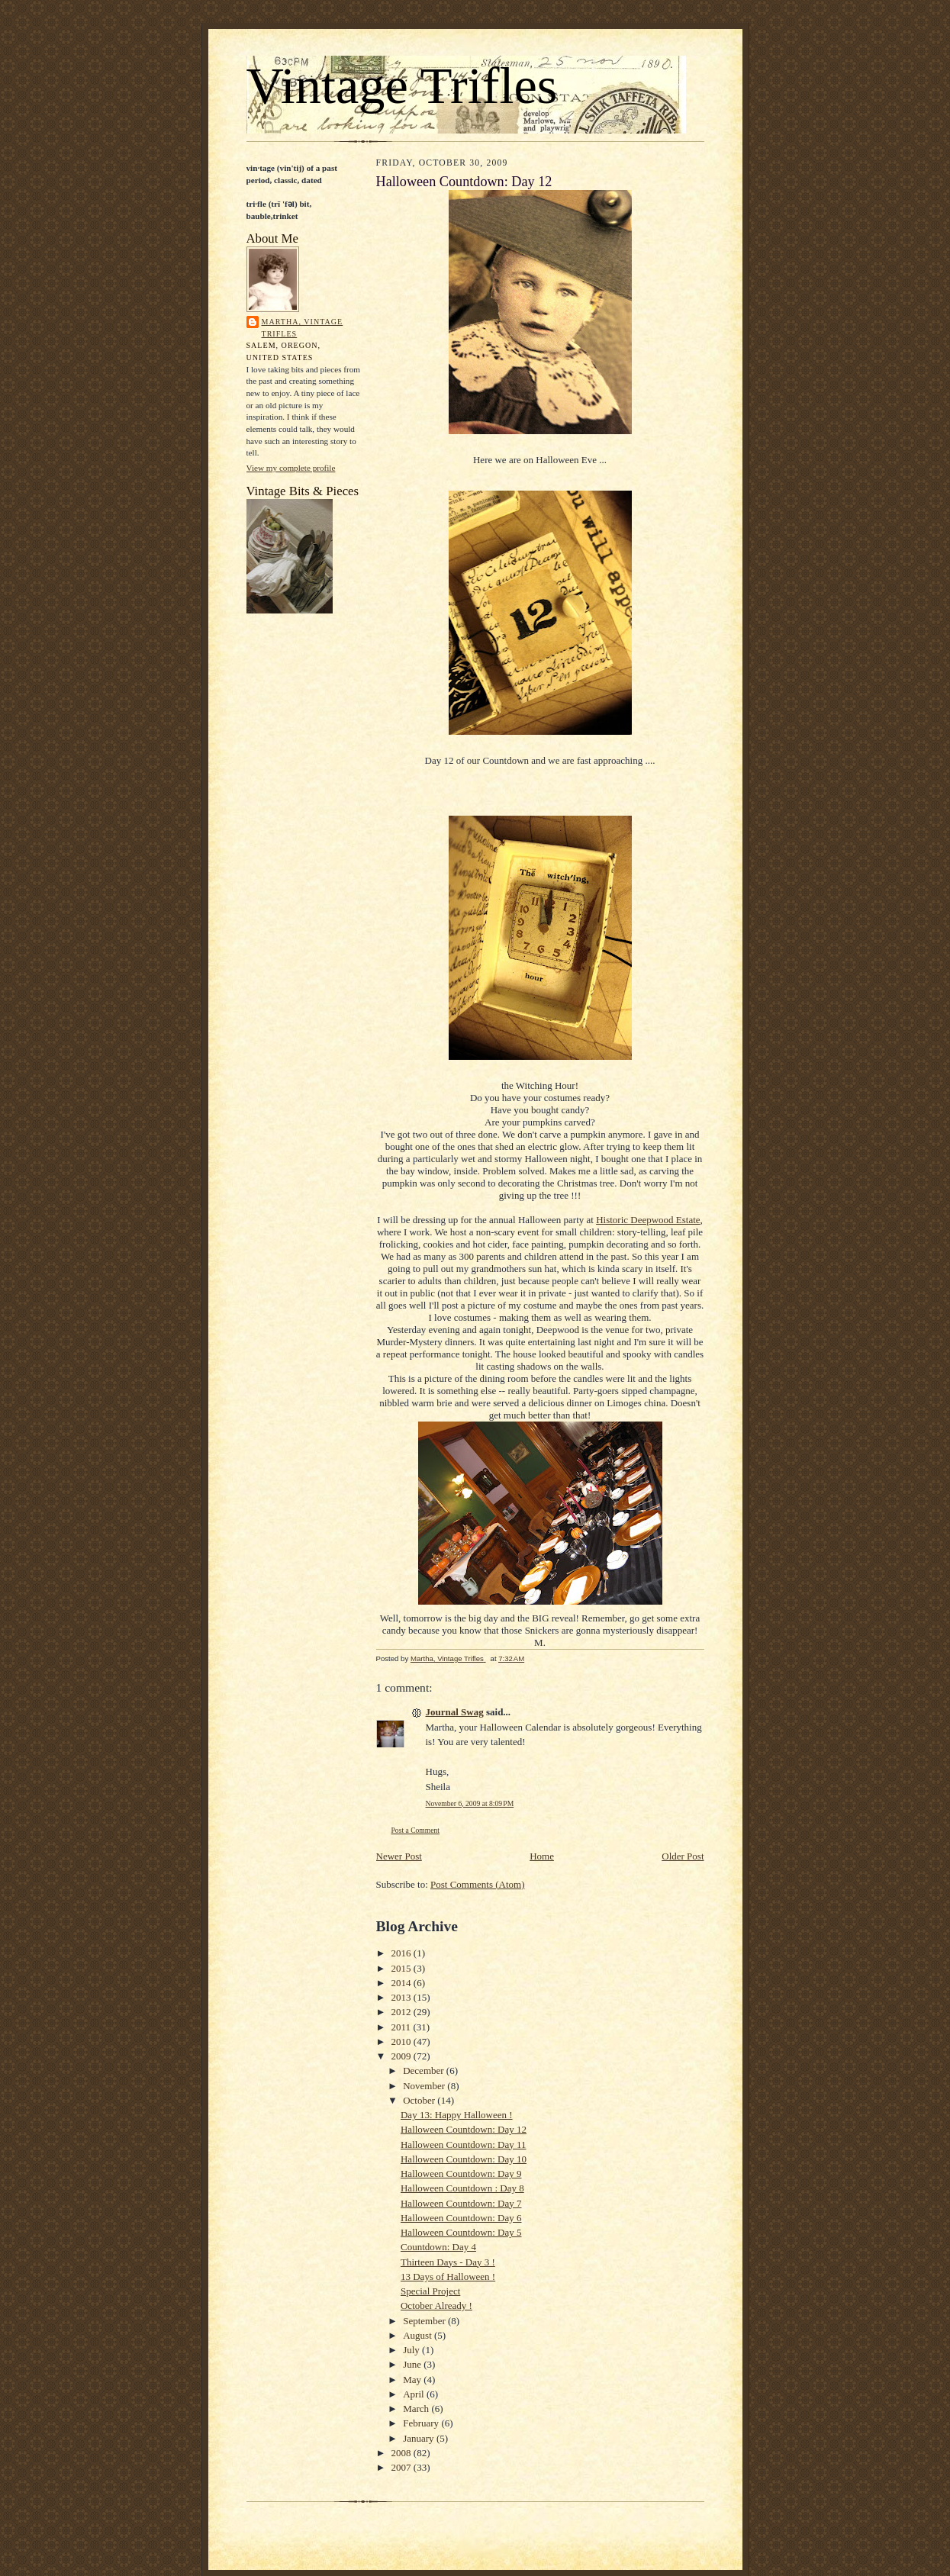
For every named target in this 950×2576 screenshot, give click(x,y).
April (415, 2394)
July (412, 2349)
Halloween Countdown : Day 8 (462, 2188)
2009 (402, 2056)
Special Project (430, 2291)
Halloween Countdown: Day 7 (461, 2203)
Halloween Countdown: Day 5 (461, 2232)
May (413, 2379)
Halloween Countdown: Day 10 (464, 2159)
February (422, 2423)
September (425, 2320)
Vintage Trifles (402, 85)
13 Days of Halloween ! (448, 2276)
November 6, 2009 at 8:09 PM (470, 1803)
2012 (402, 2011)
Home (542, 1856)
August (418, 2335)
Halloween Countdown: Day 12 (464, 2129)
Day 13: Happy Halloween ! (457, 2114)
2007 (402, 2467)
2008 (402, 2452)
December (424, 2070)
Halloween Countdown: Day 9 (461, 2173)
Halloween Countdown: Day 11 (464, 2144)
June (413, 2364)
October (420, 2100)
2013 (402, 1997)
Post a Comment (415, 1830)
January (419, 2438)
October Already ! (436, 2305)
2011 (402, 2027)
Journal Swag (455, 1712)
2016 (402, 1953)
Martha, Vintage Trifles (302, 327)
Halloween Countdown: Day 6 (461, 2217)
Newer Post (399, 1856)
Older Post (683, 1856)
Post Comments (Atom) (477, 1884)
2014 (402, 1982)
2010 (402, 2041)
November (425, 2085)
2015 (402, 1968)
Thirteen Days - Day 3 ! (448, 2262)
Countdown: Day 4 (438, 2246)
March (417, 2408)
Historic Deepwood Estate (648, 1219)
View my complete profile (291, 467)
